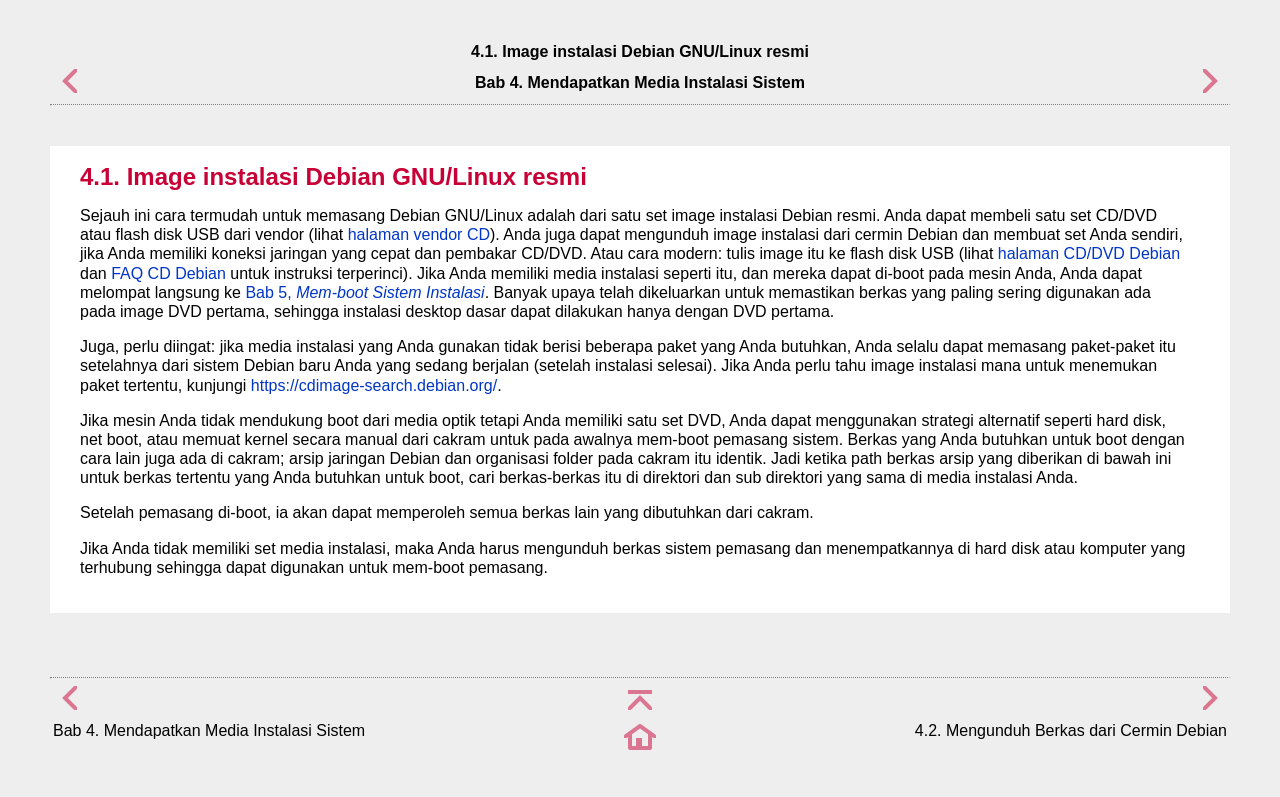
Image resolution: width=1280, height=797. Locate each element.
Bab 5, (364, 292)
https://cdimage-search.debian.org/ (374, 385)
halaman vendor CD (419, 234)
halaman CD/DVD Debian (1089, 253)
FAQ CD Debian (168, 273)
